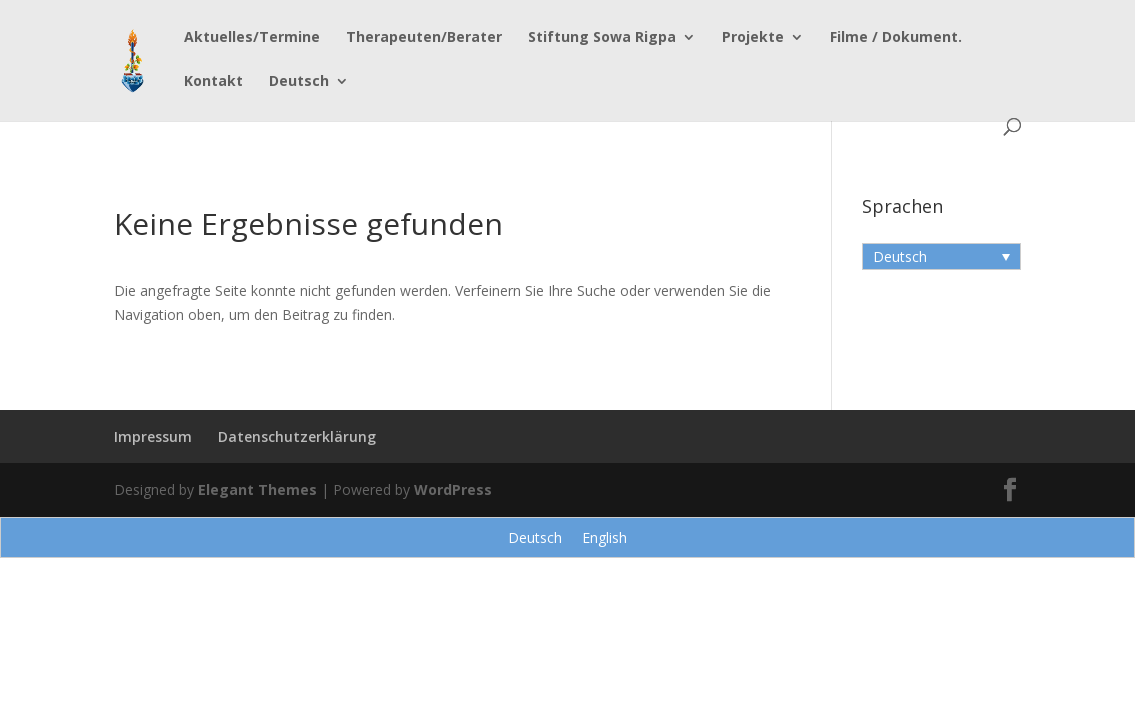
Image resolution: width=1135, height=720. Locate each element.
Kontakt (213, 82)
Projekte (753, 38)
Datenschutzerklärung (297, 436)
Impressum (153, 436)
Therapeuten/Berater (424, 38)
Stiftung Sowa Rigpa (602, 38)
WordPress (453, 489)
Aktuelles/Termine (252, 38)
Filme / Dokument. (896, 38)
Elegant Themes (257, 489)
